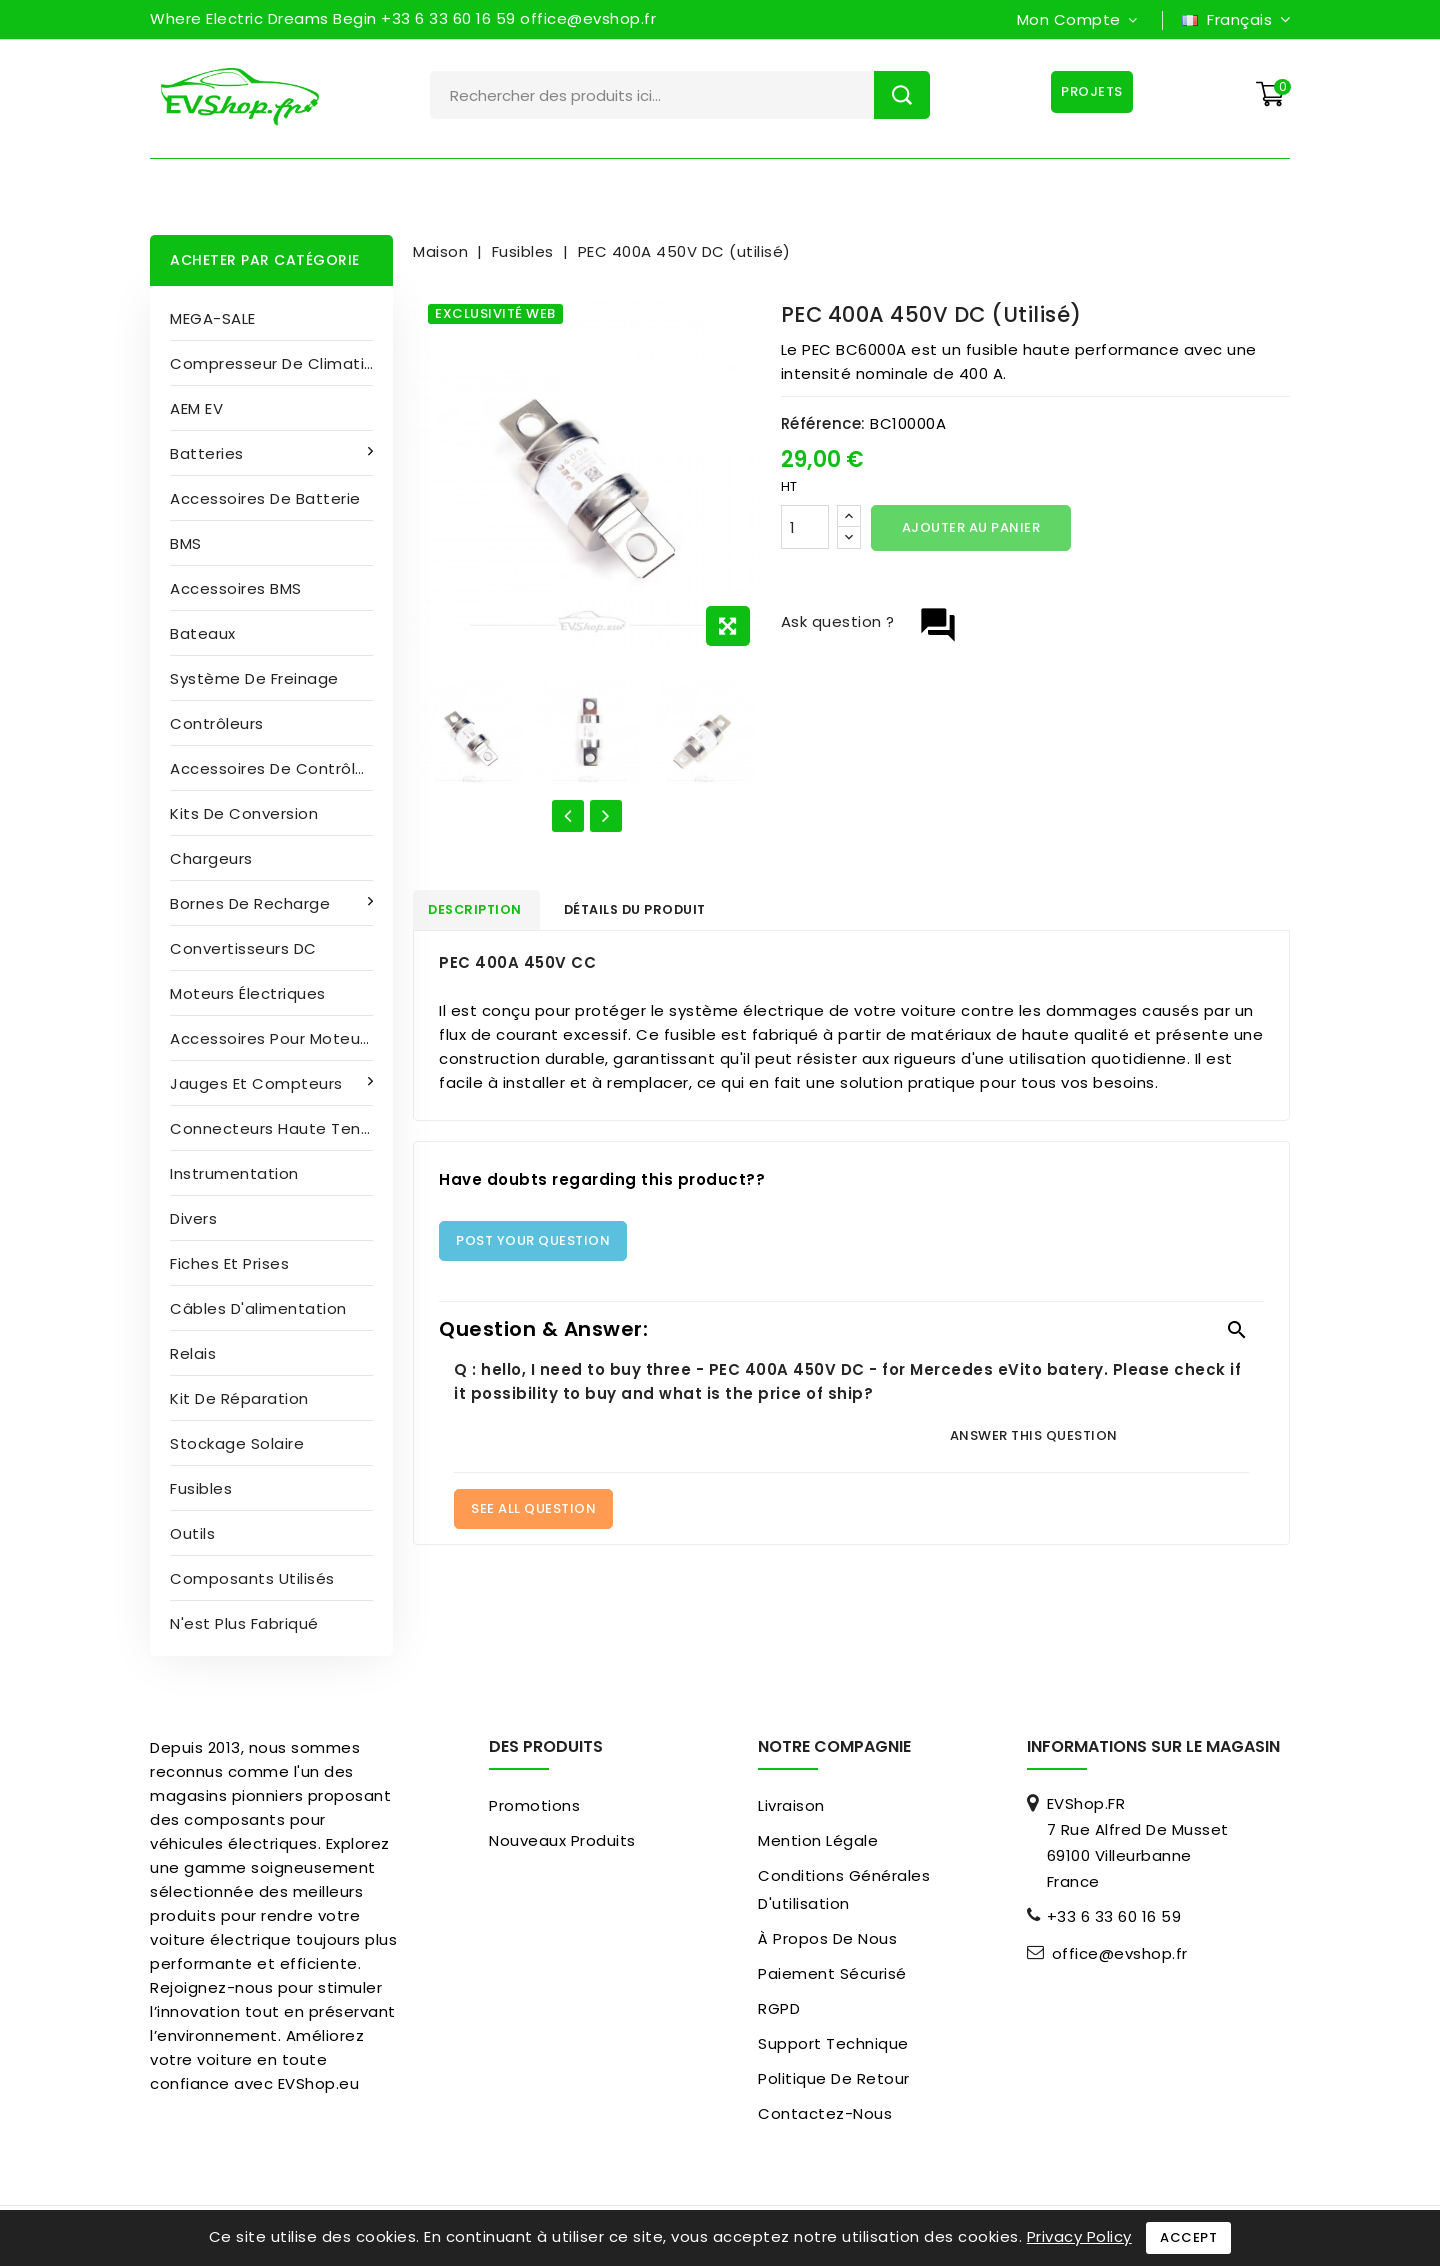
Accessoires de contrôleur (275, 768)
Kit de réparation (239, 1398)
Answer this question (1034, 1439)
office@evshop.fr (1120, 1954)
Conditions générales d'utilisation (844, 1889)
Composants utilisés (252, 1578)
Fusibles (201, 1488)
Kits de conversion (244, 813)
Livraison (791, 1805)
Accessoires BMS (236, 588)
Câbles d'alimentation (258, 1308)
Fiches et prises (229, 1263)
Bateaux (203, 633)
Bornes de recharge (252, 903)
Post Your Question (533, 1244)
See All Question (533, 1512)
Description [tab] (486, 912)
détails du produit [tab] (662, 912)
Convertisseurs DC (243, 948)
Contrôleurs (217, 723)
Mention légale (818, 1840)
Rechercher (902, 95)
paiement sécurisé (832, 1973)
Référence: (823, 423)
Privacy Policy (1079, 2236)
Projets (1089, 91)
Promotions (534, 1805)
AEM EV (196, 408)
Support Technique (833, 2043)
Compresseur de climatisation (281, 363)
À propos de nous (827, 1938)
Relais (193, 1353)
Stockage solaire (237, 1443)
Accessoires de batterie (265, 498)
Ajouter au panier (971, 527)
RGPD (779, 2008)
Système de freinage (254, 678)
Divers (193, 1218)
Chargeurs (211, 858)
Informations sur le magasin (1153, 1746)
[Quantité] (805, 527)
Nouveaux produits (562, 1840)
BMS (186, 543)
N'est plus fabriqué (244, 1623)
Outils (192, 1533)
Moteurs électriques (248, 993)
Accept (1188, 2237)
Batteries (209, 453)
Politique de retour (834, 2078)
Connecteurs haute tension (281, 1128)
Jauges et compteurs (258, 1083)
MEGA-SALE (213, 318)
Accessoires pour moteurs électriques (281, 1038)
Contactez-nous (825, 2113)
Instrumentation (234, 1173)
